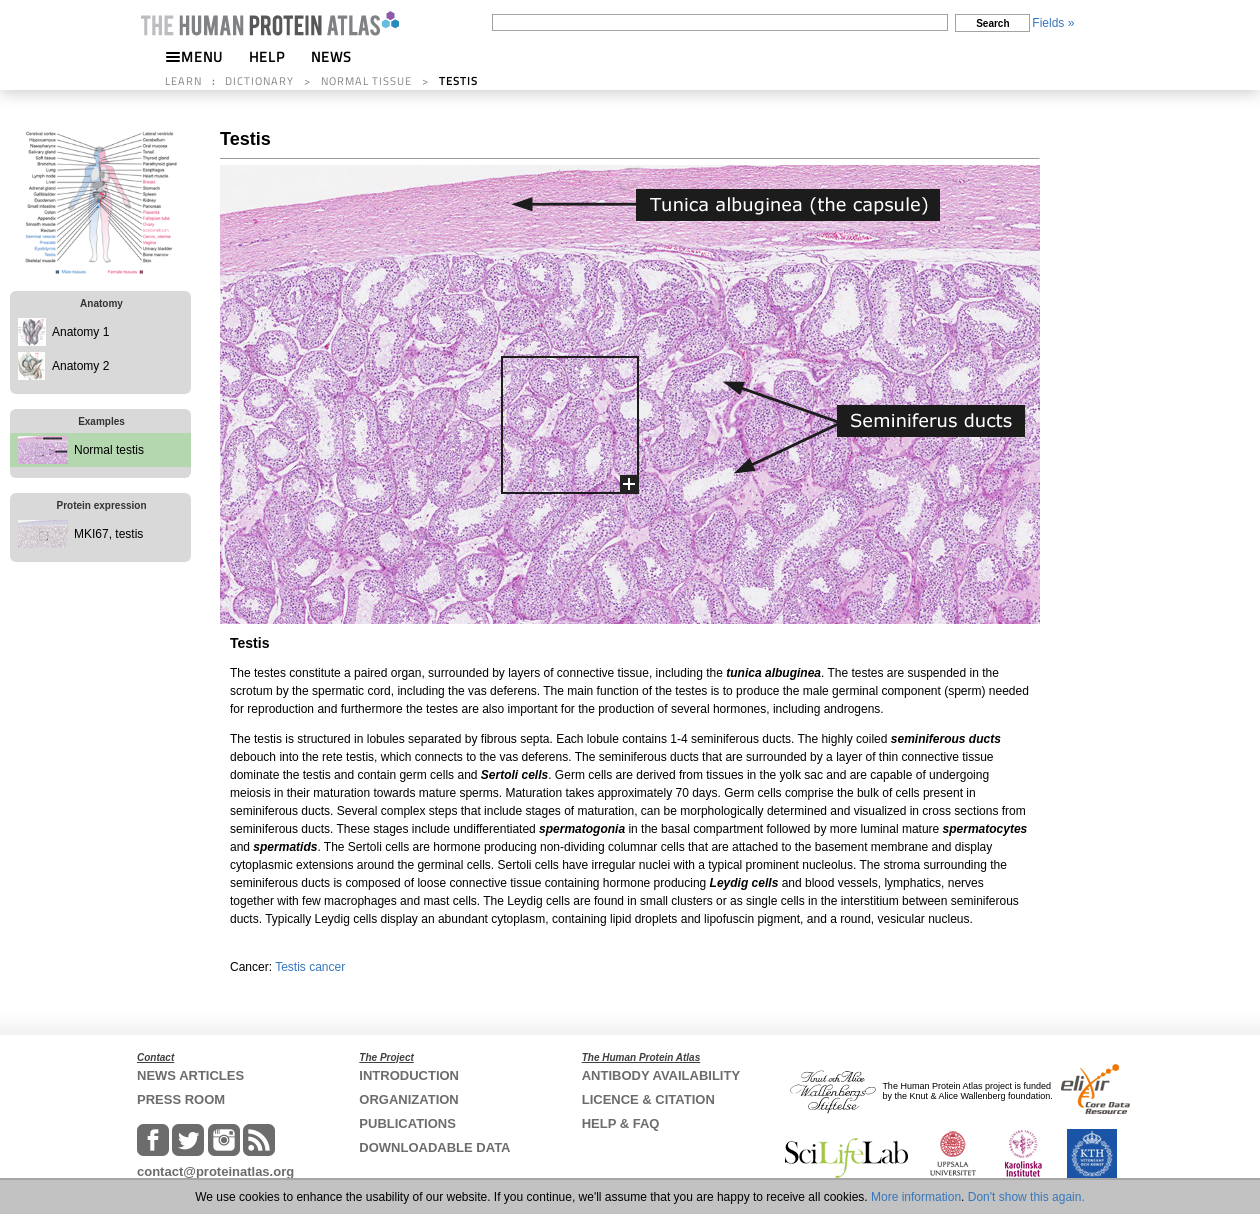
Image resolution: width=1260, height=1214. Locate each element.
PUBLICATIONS (407, 1123)
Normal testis (109, 450)
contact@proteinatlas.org (215, 1171)
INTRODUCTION (409, 1075)
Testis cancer (310, 967)
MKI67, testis (108, 534)
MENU (194, 56)
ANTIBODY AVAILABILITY (661, 1075)
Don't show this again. (1026, 1197)
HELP (267, 56)
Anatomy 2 (80, 366)
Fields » (1053, 23)
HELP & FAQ (621, 1123)
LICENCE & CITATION (648, 1099)
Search (992, 23)
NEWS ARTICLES (190, 1075)
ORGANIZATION (408, 1099)
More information (916, 1197)
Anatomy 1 (80, 332)
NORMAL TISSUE (366, 81)
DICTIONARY (259, 81)
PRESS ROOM (181, 1099)
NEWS (331, 56)
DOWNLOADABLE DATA (434, 1147)
